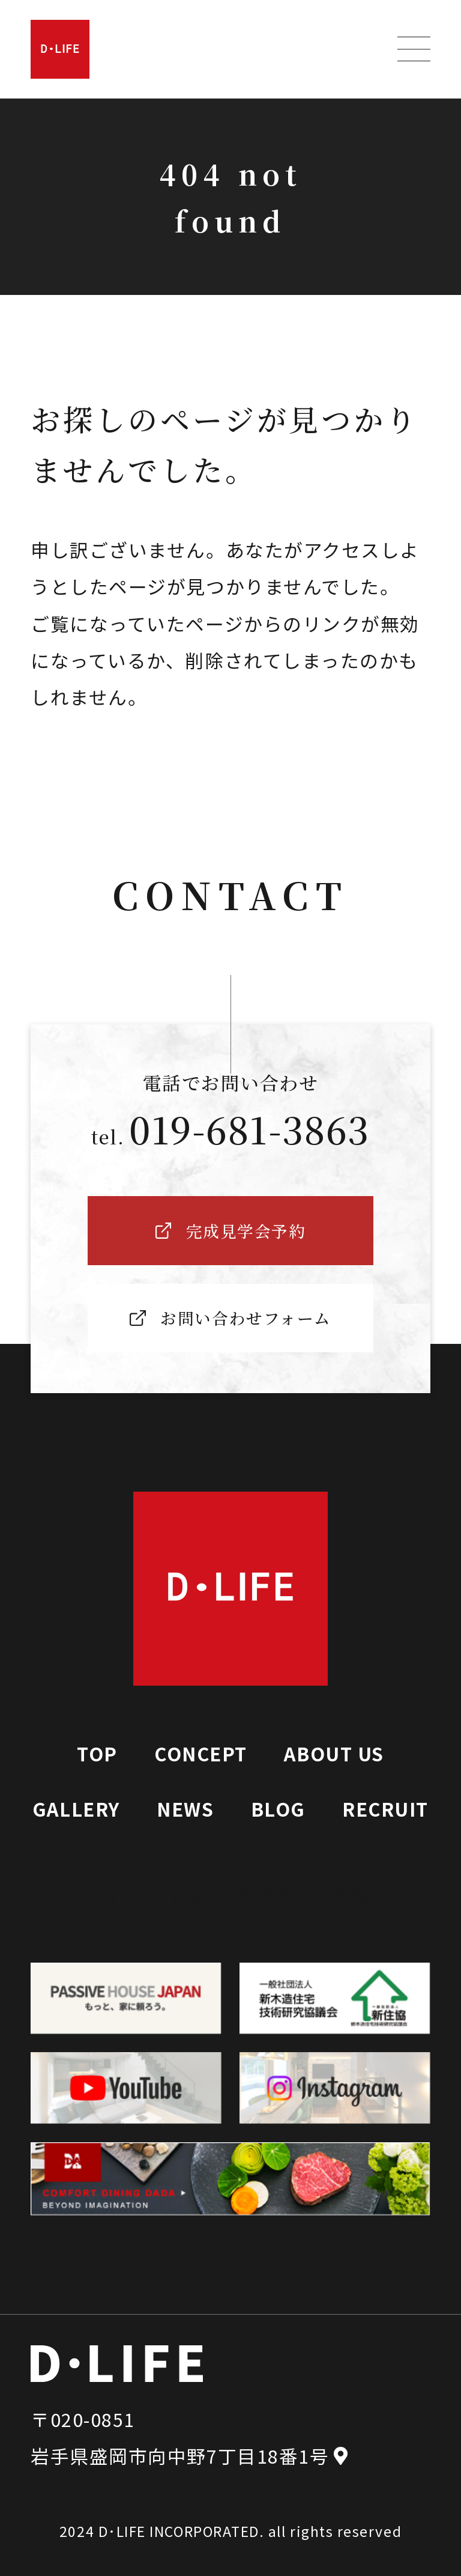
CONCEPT (200, 1753)
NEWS (185, 1808)
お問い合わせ (149, 1895)
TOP (97, 1753)
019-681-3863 (249, 1128)
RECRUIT (385, 1808)
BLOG (278, 1808)
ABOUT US (334, 1753)
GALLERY (76, 1808)
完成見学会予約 (301, 1895)
